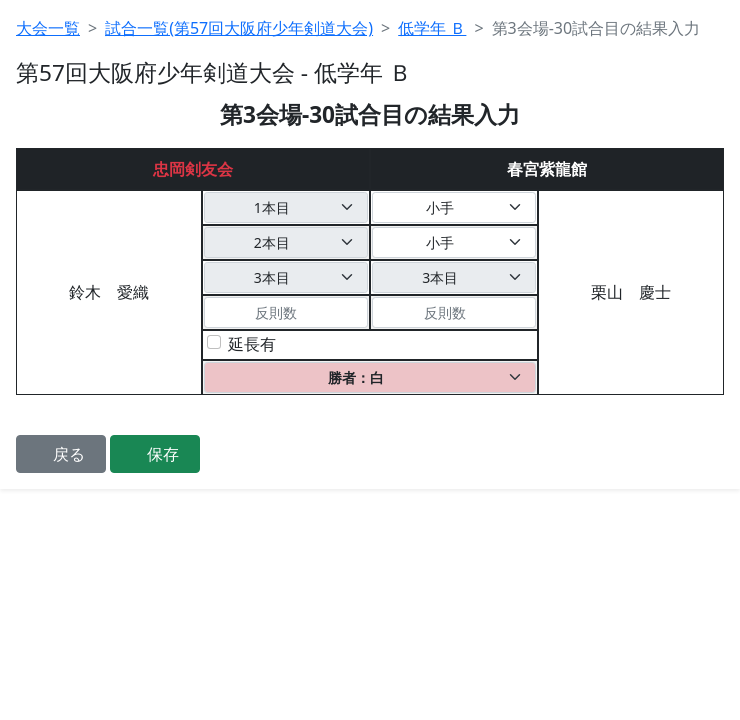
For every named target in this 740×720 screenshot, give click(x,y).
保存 (163, 454)
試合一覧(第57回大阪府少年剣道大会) (239, 28)
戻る (69, 454)
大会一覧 (48, 28)
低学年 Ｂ (432, 28)
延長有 (252, 344)
